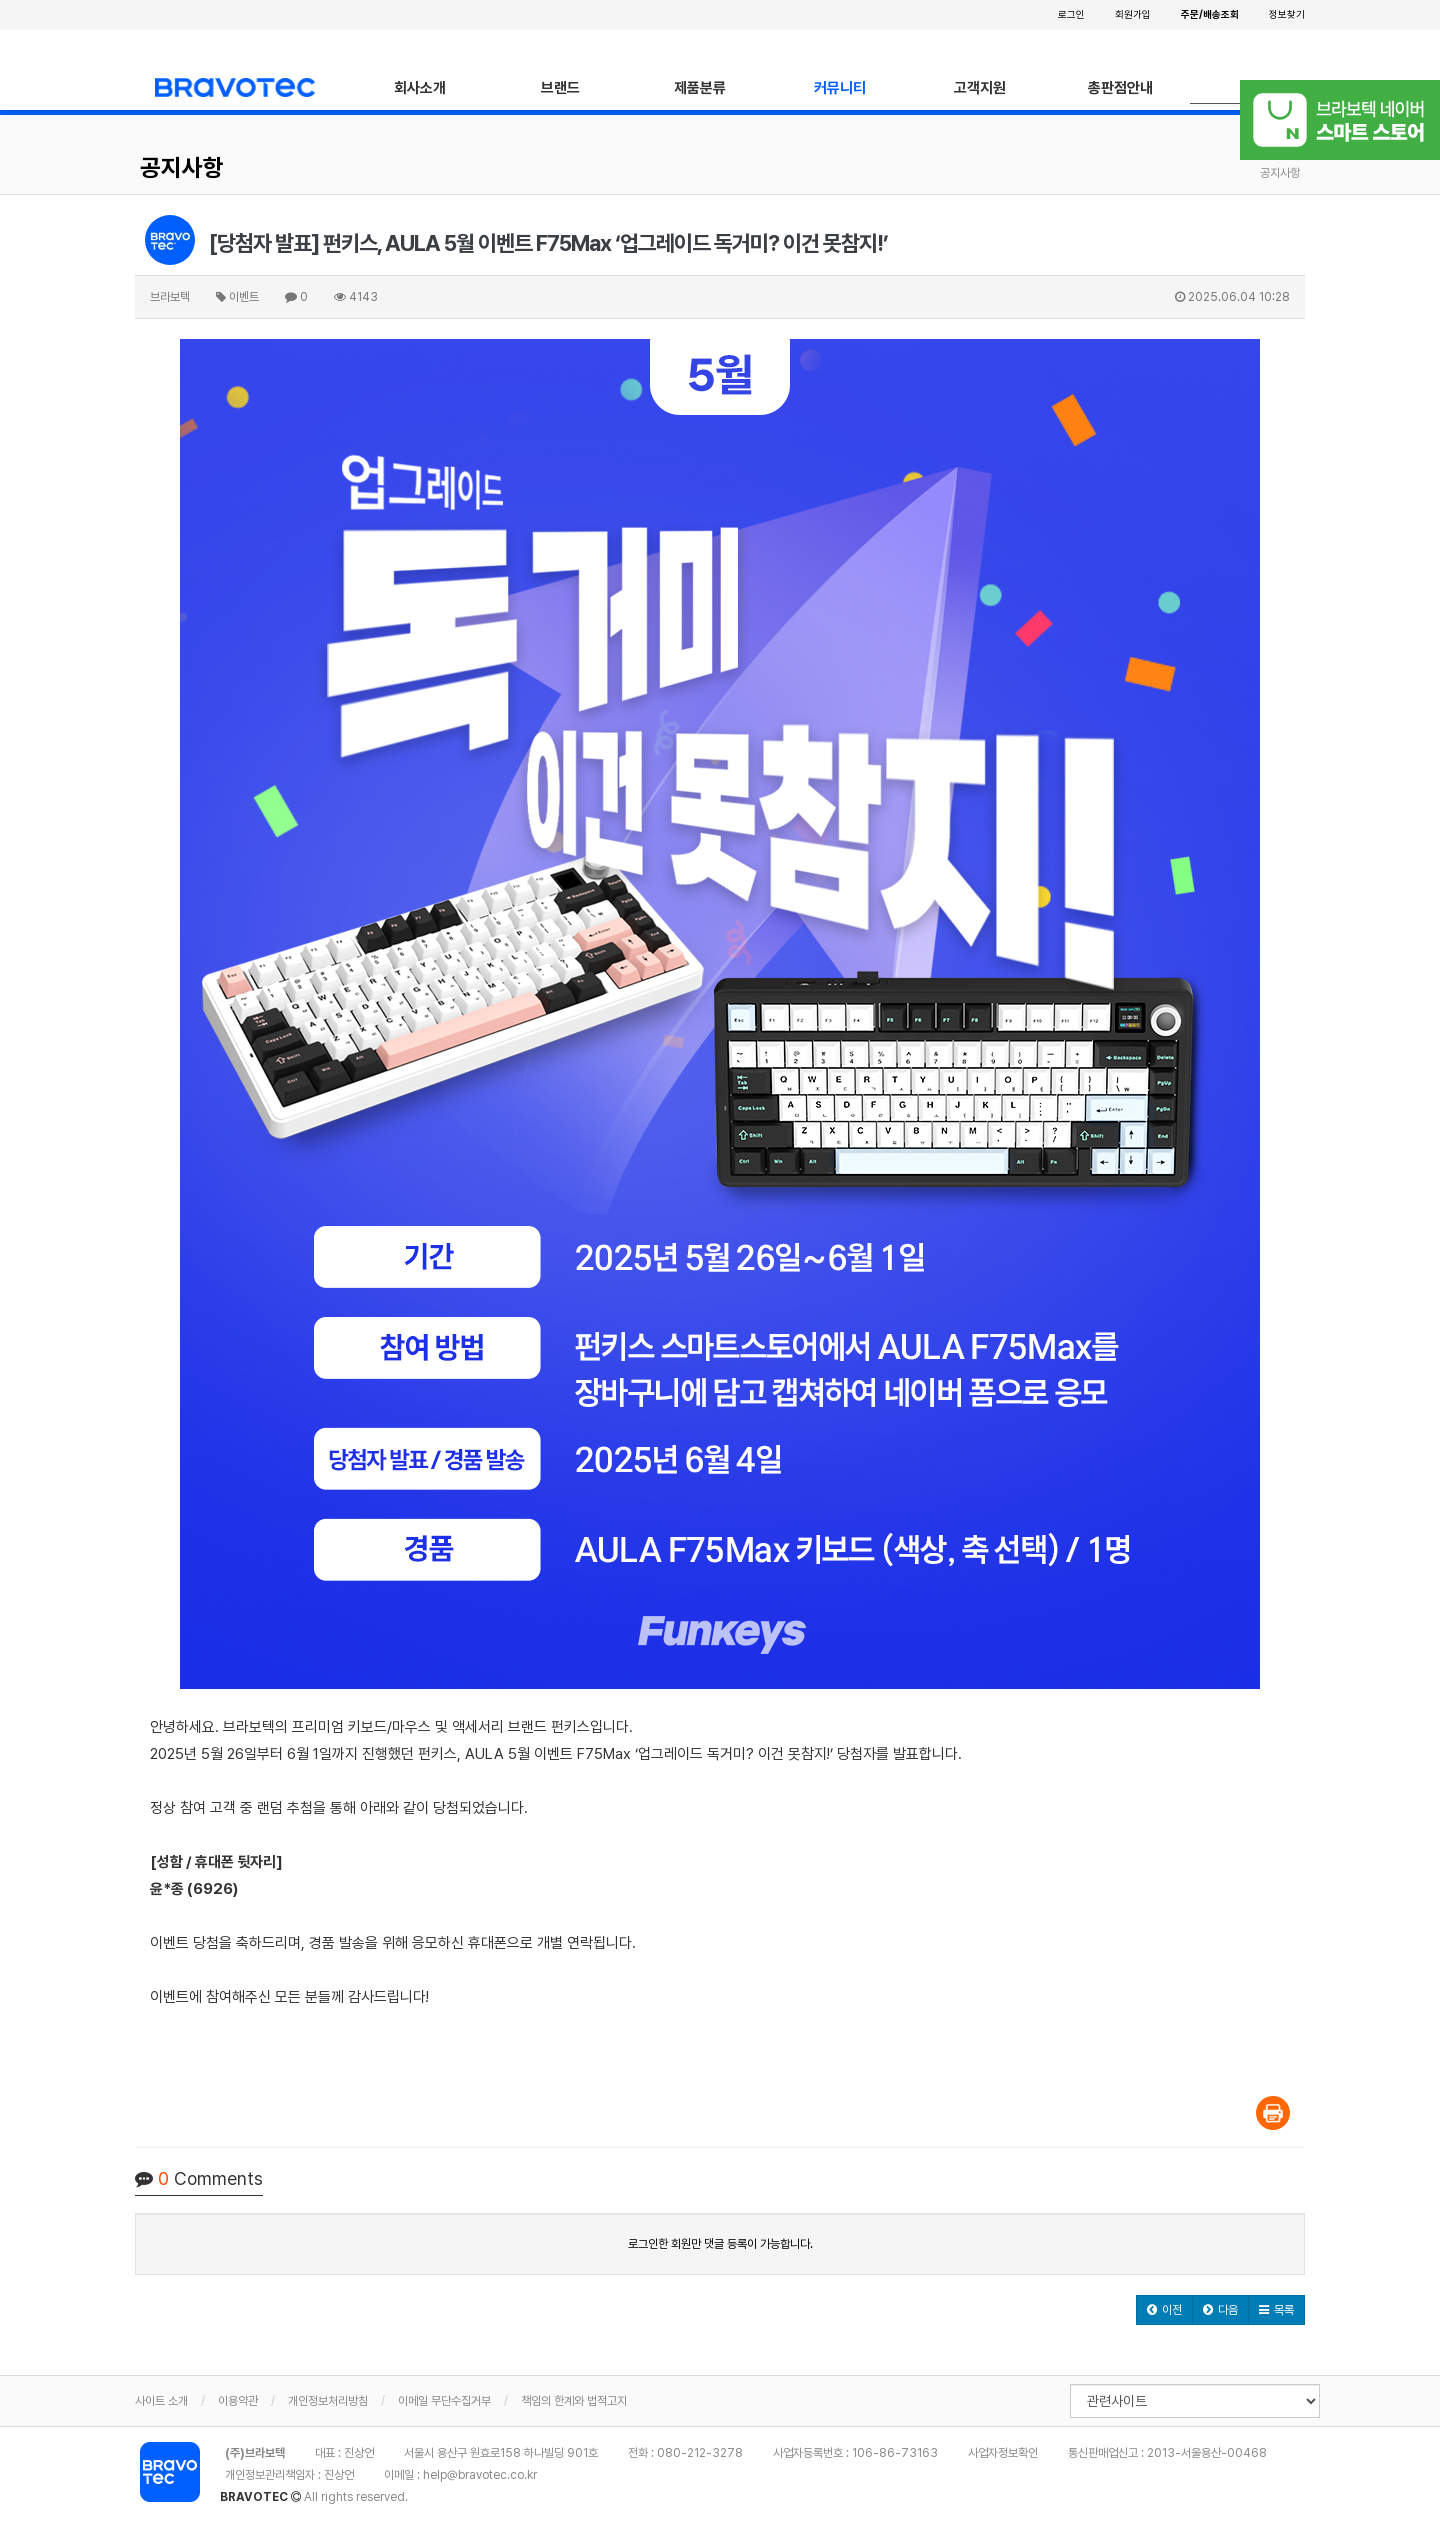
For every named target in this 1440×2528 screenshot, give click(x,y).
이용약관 (238, 2401)
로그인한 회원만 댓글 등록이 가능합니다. (720, 2244)
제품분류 (700, 88)
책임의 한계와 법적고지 (574, 2401)
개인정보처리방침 (328, 2401)
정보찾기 (1287, 14)
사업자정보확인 (1003, 2453)
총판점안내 (1120, 88)
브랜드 (560, 88)
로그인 (1071, 14)
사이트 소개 (161, 2401)
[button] (1164, 2310)
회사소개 (420, 88)
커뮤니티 (840, 88)
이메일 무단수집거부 (444, 2401)
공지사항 (182, 167)
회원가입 (1133, 14)
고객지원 (980, 88)
